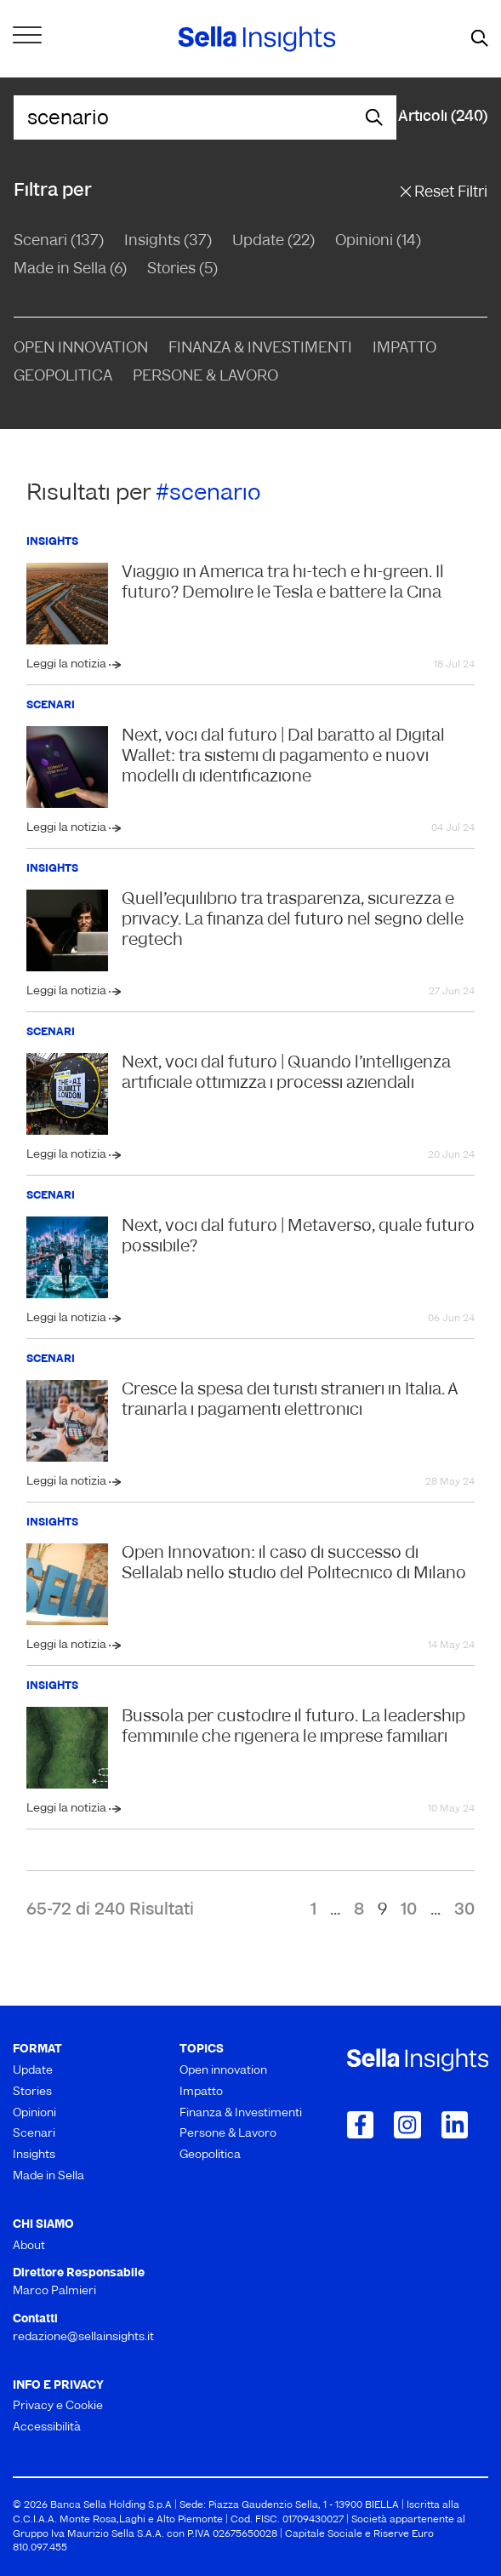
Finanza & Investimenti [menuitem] (240, 2113)
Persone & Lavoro (205, 377)
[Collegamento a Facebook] (360, 2124)
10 (409, 1910)
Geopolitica (63, 377)
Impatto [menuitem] (201, 2092)
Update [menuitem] (33, 2070)
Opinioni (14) (378, 241)
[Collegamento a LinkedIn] (454, 2124)
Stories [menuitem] (32, 2092)
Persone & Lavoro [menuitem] (227, 2133)
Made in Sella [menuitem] (48, 2176)
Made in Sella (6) (70, 269)
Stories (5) (182, 269)
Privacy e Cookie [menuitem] (58, 2406)
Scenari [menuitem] (34, 2133)
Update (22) (273, 241)
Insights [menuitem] (34, 2155)
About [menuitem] (29, 2246)
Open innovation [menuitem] (223, 2070)
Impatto (404, 349)
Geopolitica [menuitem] (210, 2155)
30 (464, 1910)
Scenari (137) (59, 241)
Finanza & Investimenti (260, 349)
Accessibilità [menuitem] (47, 2427)
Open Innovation (81, 349)
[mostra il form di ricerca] (479, 39)
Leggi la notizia (67, 664)
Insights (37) (168, 241)
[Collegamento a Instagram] (407, 2124)
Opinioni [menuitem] (34, 2113)
